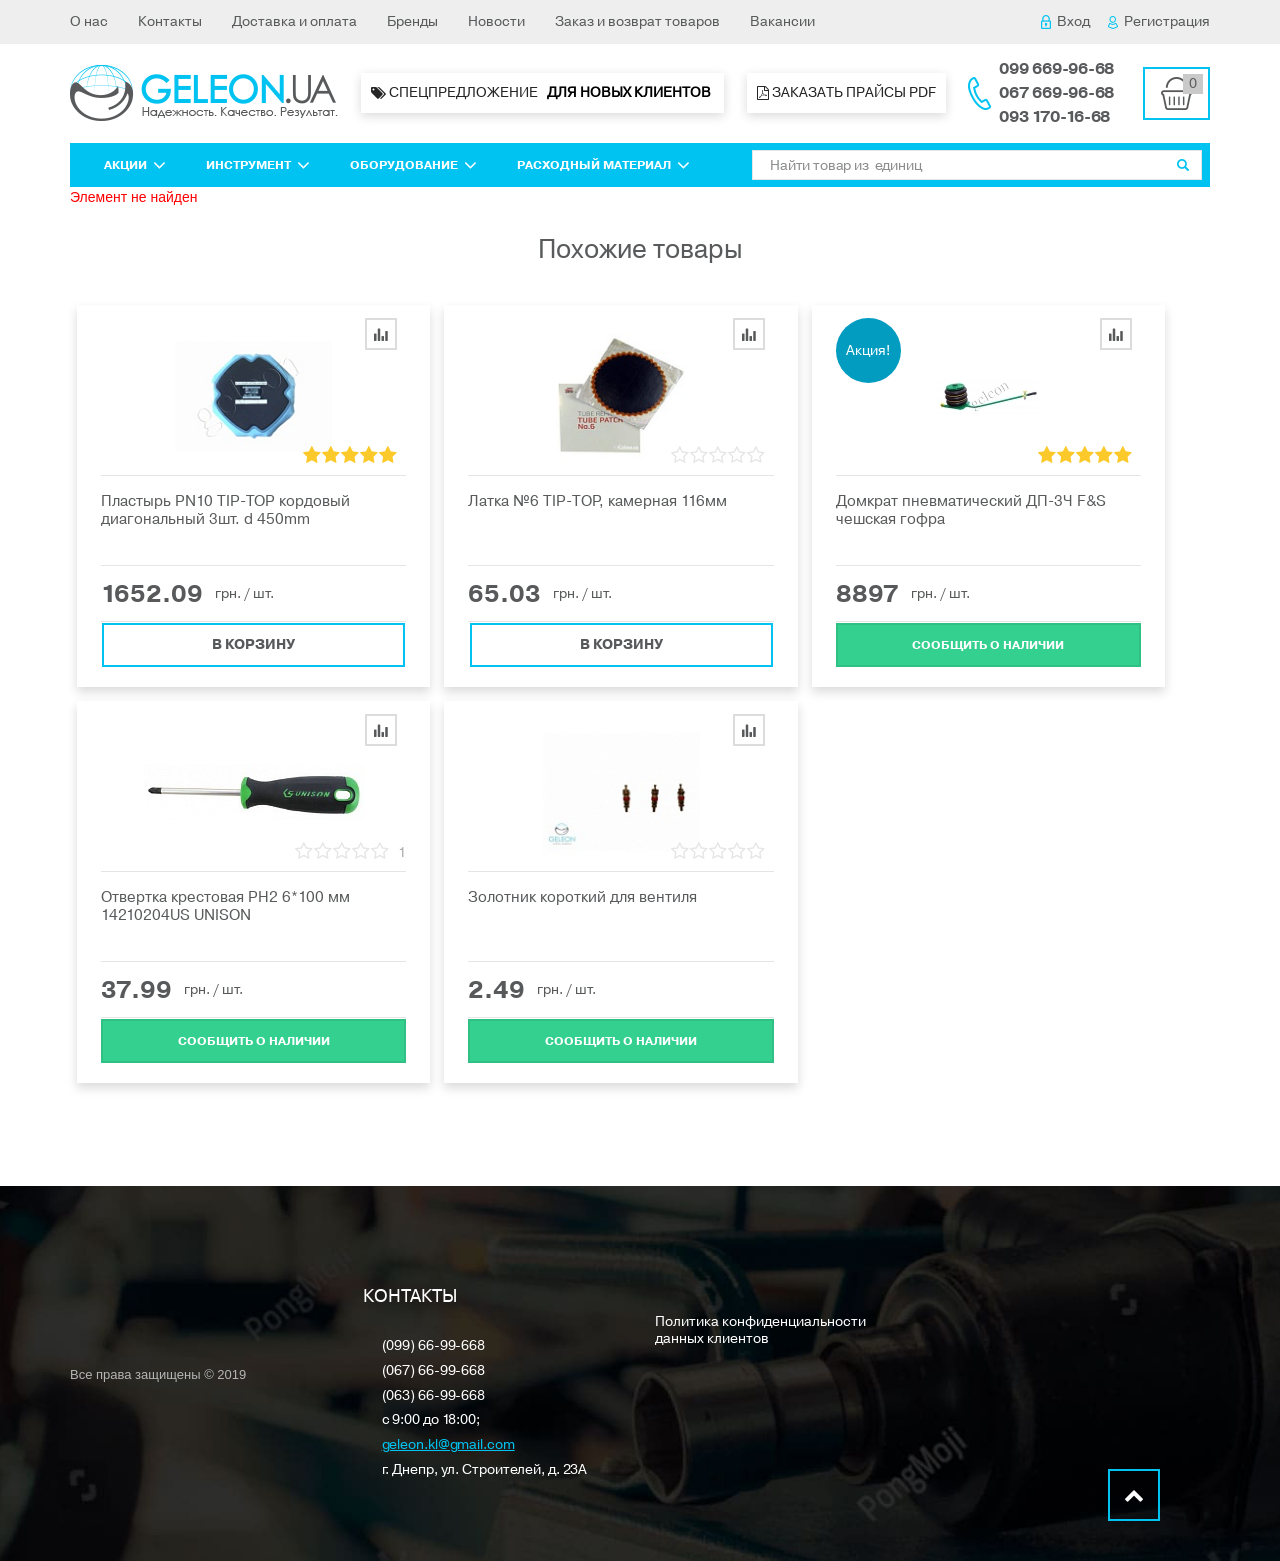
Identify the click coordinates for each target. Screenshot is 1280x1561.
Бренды (412, 21)
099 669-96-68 (1056, 69)
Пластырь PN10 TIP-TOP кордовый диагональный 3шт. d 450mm (225, 510)
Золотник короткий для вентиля (582, 897)
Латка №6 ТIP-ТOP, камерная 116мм (597, 501)
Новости (496, 21)
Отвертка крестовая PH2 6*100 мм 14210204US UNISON (225, 906)
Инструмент (258, 165)
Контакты (170, 21)
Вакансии (782, 21)
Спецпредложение (542, 93)
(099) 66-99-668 (434, 1346)
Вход (1065, 21)
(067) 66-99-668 (434, 1371)
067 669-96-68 (1056, 93)
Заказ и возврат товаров (637, 21)
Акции (135, 165)
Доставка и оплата (294, 21)
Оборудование (413, 165)
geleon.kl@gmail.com (448, 1445)
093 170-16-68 (1054, 117)
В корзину (253, 643)
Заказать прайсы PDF (846, 92)
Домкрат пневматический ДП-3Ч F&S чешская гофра (971, 510)
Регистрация (1159, 21)
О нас (89, 21)
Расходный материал (603, 165)
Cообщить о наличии (988, 644)
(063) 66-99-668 (434, 1396)
